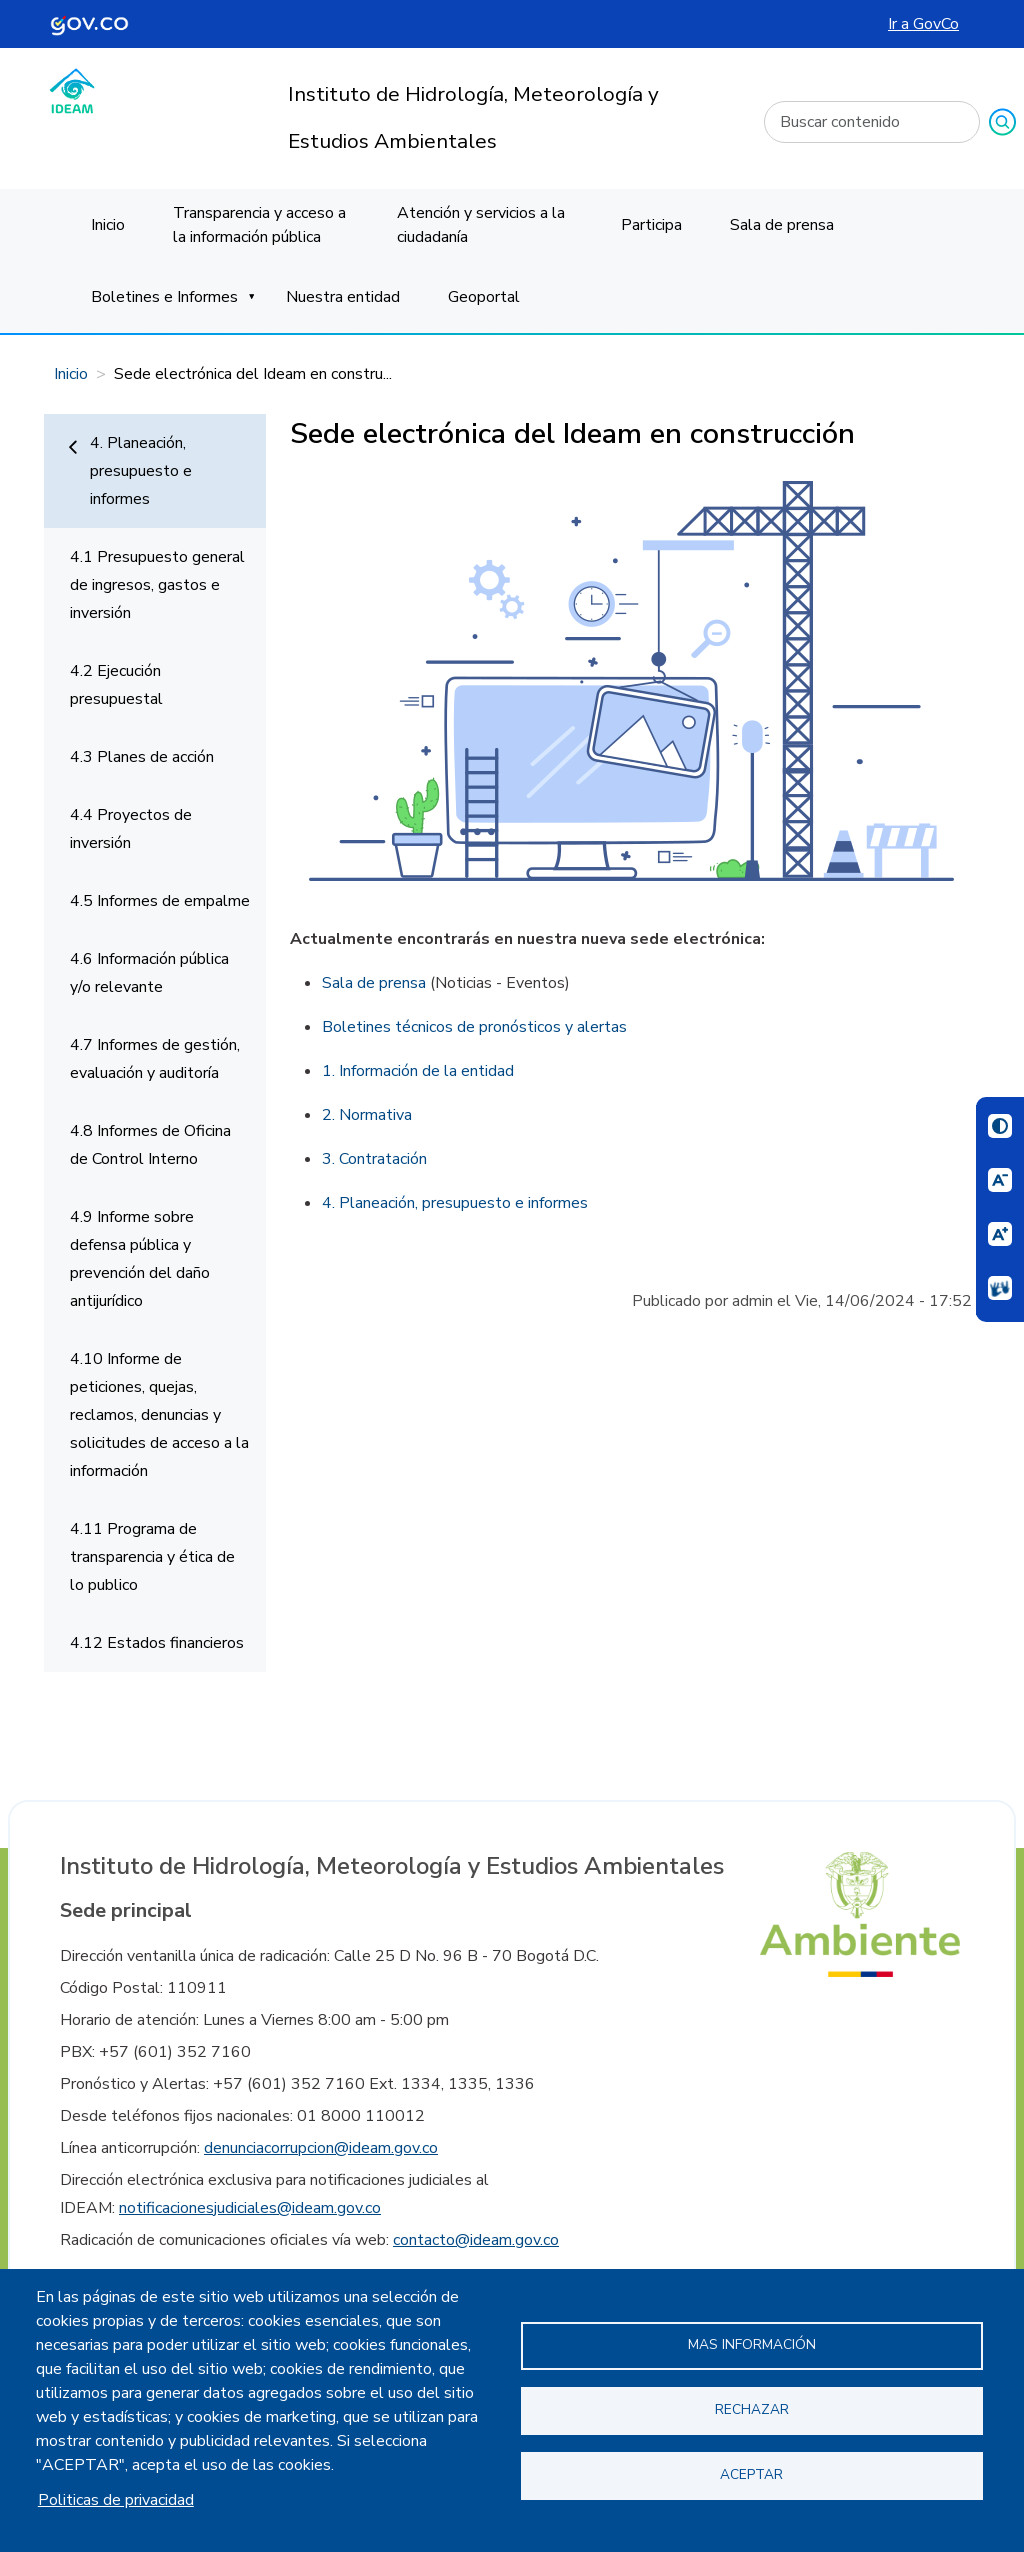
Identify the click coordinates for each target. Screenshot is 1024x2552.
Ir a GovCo (923, 24)
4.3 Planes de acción (142, 757)
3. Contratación (374, 1159)
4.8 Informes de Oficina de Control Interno (150, 1145)
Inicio (108, 225)
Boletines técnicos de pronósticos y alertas (474, 1027)
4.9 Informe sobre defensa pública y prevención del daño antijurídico (140, 1259)
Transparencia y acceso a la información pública (259, 225)
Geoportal (484, 297)
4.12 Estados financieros (157, 1643)
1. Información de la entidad (418, 1071)
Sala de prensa (782, 225)
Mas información (752, 2344)
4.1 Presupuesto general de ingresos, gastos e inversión (157, 585)
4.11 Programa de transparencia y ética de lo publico (152, 1557)
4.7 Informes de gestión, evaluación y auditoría (155, 1059)
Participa (651, 225)
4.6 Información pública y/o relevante (149, 973)
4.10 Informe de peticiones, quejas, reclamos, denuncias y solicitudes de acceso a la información (159, 1415)
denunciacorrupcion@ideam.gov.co (321, 2148)
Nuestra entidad (343, 297)
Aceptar (751, 2474)
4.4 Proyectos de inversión (131, 829)
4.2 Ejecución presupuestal (116, 685)
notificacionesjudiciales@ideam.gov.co (250, 2208)
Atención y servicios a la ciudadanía (481, 225)
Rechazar (752, 2409)
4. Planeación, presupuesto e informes (141, 471)
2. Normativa (367, 1115)
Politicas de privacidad (116, 2500)
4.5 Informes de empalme (160, 901)
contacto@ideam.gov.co (476, 2240)
